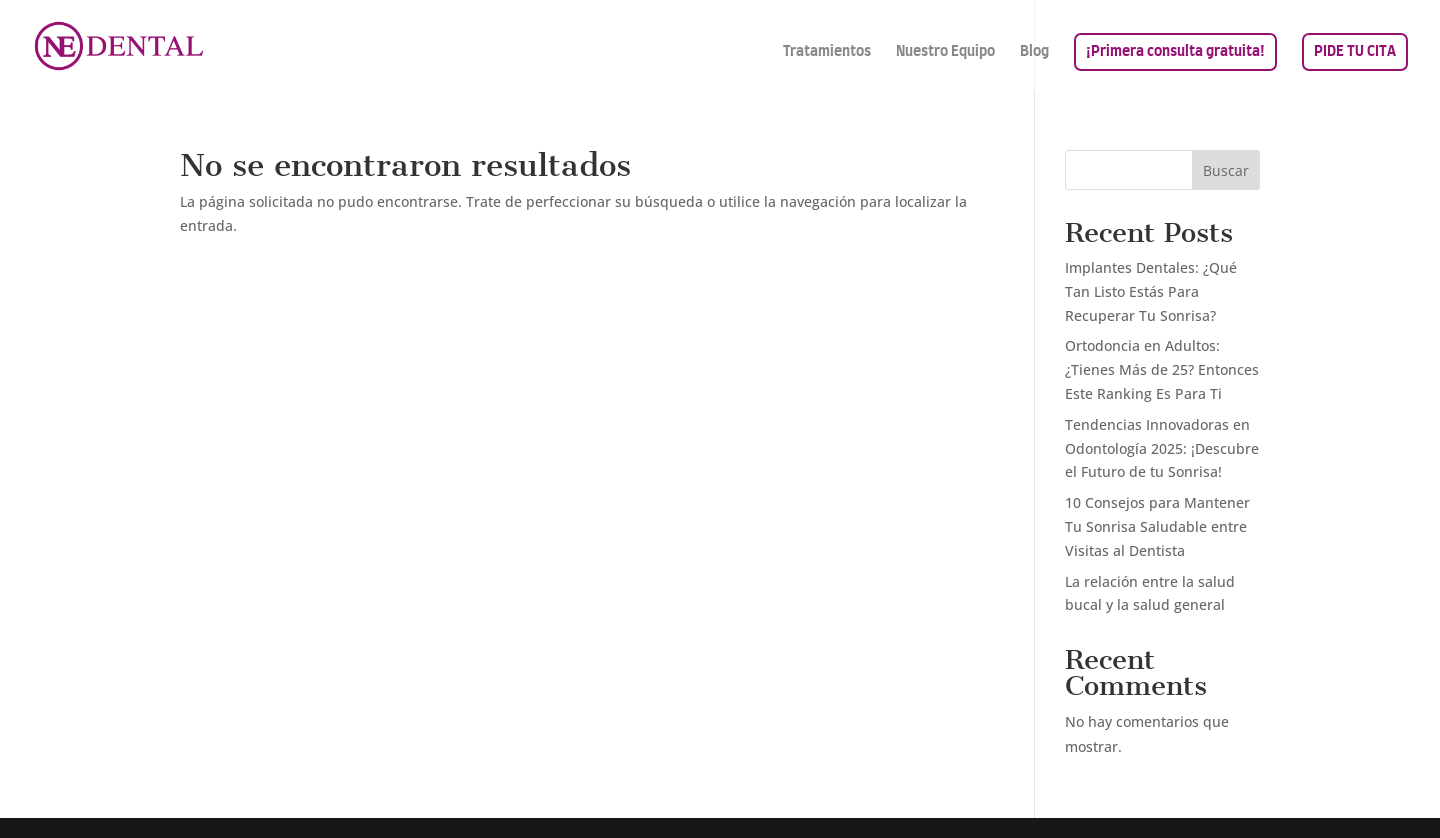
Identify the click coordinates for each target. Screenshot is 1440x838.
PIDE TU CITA (1355, 52)
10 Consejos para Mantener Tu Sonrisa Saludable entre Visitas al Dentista (1157, 526)
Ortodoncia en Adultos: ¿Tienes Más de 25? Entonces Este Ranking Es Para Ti (1162, 369)
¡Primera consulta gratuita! (1175, 52)
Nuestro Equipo (945, 52)
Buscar (1226, 170)
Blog (1034, 52)
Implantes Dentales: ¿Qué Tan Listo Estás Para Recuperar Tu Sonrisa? (1151, 291)
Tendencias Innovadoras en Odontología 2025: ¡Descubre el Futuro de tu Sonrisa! (1162, 448)
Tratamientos (827, 52)
